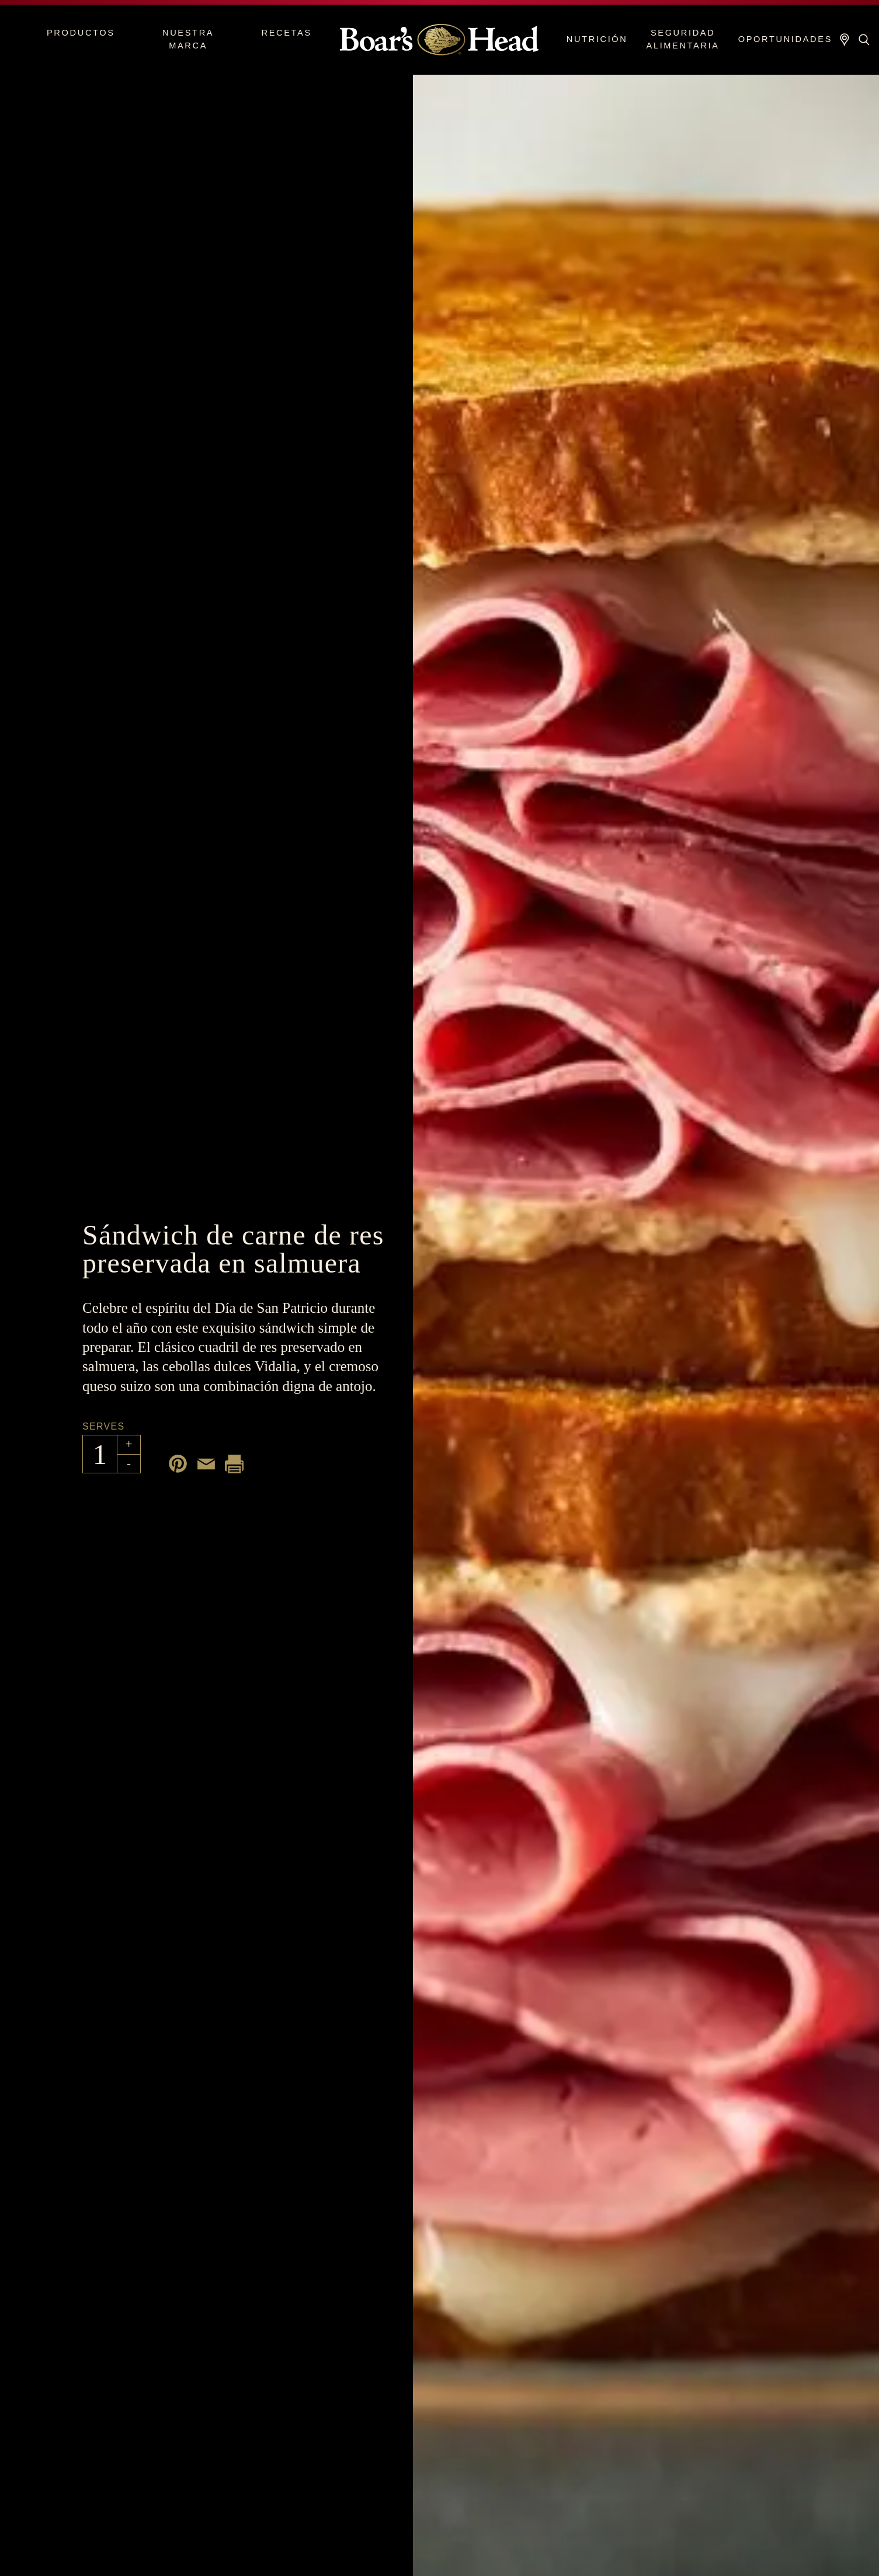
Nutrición (597, 39)
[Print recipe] (234, 1464)
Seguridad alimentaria (683, 39)
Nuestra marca (188, 39)
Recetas (286, 32)
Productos (81, 32)
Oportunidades (785, 39)
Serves (103, 1426)
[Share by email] (206, 1464)
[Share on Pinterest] (178, 1464)
